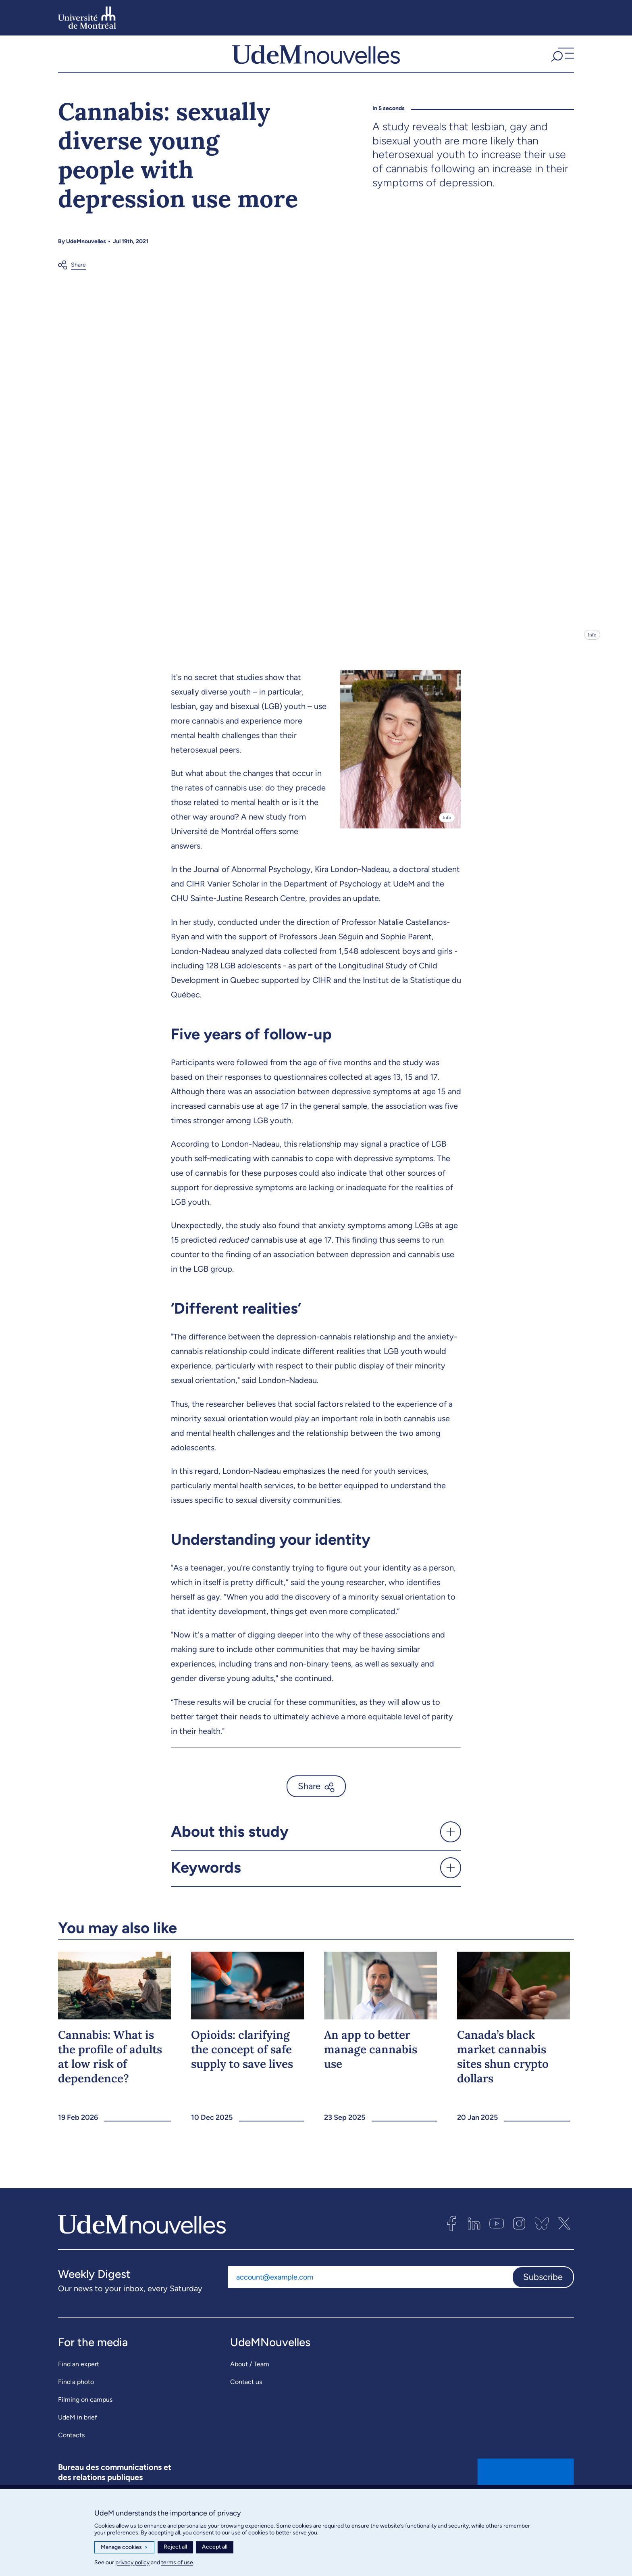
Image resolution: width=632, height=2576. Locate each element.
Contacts (71, 2456)
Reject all (175, 2546)
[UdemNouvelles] (316, 64)
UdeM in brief (77, 2438)
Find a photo (76, 2403)
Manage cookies (124, 2547)
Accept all (214, 2546)
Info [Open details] (592, 656)
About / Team (249, 2385)
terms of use (177, 2562)
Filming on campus (85, 2420)
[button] (561, 64)
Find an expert (78, 2385)
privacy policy (132, 2562)
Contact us (246, 2403)
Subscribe (543, 2297)
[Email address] (370, 2298)
